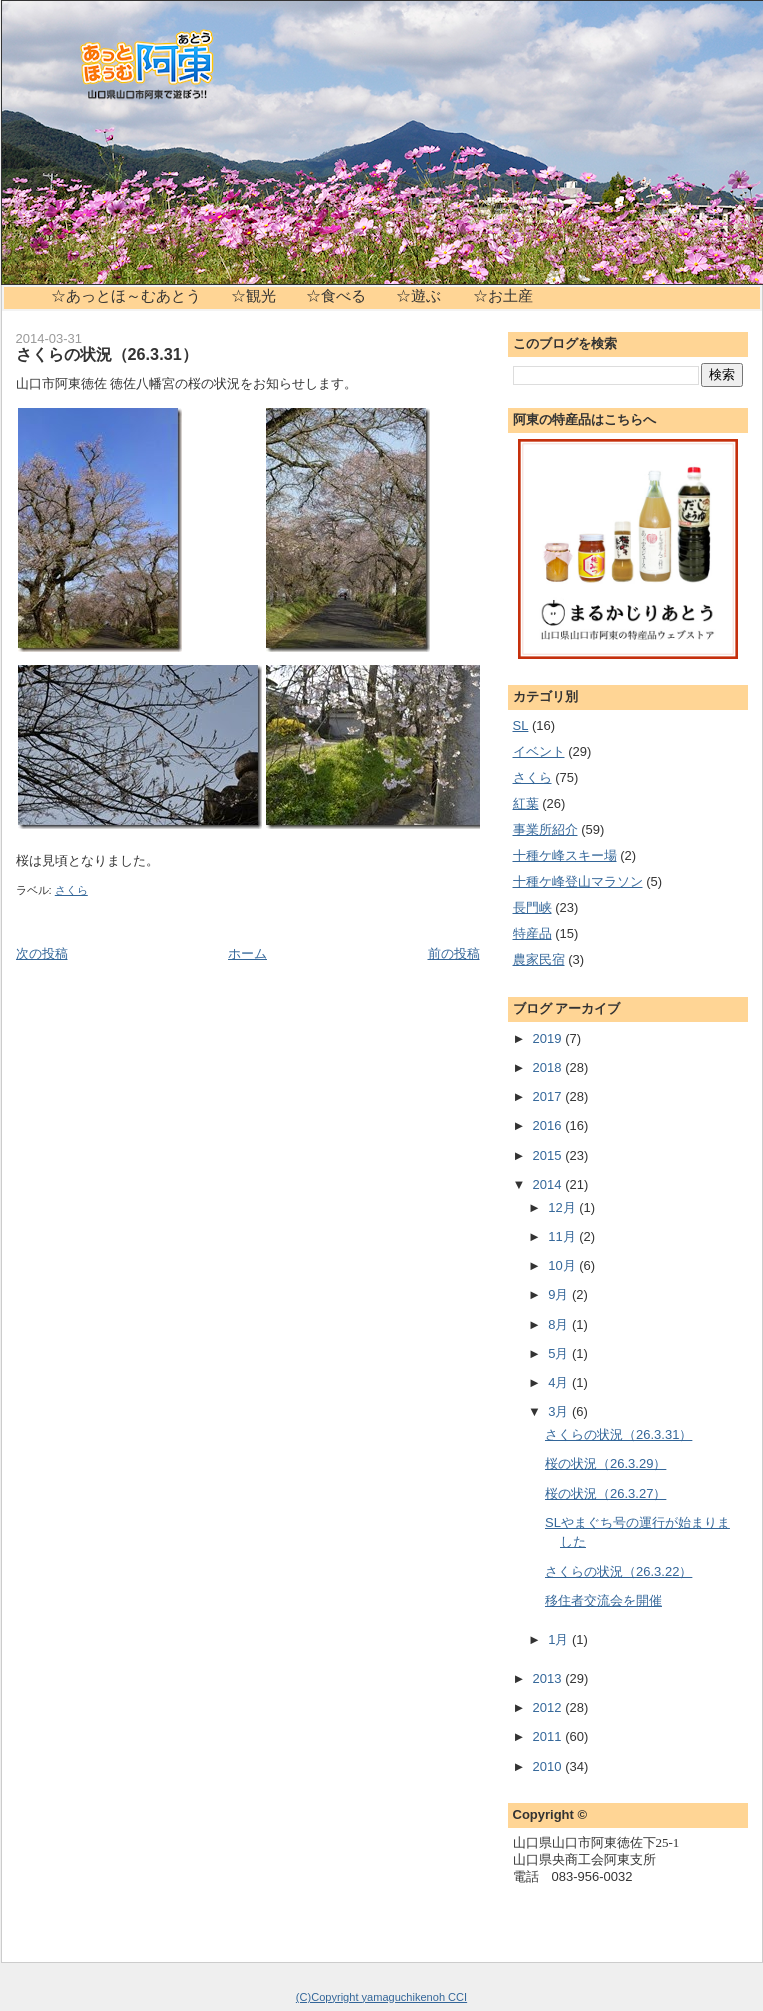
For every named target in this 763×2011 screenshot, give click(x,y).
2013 (549, 1678)
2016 (549, 1125)
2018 (549, 1067)
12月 (563, 1207)
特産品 (532, 933)
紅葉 (526, 803)
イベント (539, 751)
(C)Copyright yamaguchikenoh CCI (381, 1997)
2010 (549, 1766)
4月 (560, 1382)
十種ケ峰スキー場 (565, 855)
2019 (549, 1038)
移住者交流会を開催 (603, 1600)
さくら (71, 890)
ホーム (247, 953)
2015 (549, 1155)
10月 (563, 1265)
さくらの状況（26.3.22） (618, 1571)
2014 (549, 1184)
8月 (560, 1324)
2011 (549, 1736)
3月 (560, 1411)
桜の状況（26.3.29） (605, 1463)
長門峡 (532, 907)
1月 (560, 1639)
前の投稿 (454, 953)
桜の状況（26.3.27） (605, 1493)
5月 (560, 1353)
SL (521, 725)
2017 (549, 1096)
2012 (549, 1707)
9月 (560, 1294)
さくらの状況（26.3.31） (107, 354)
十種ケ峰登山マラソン (578, 881)
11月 (563, 1236)
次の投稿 (42, 953)
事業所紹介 (545, 829)
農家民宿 (539, 959)
